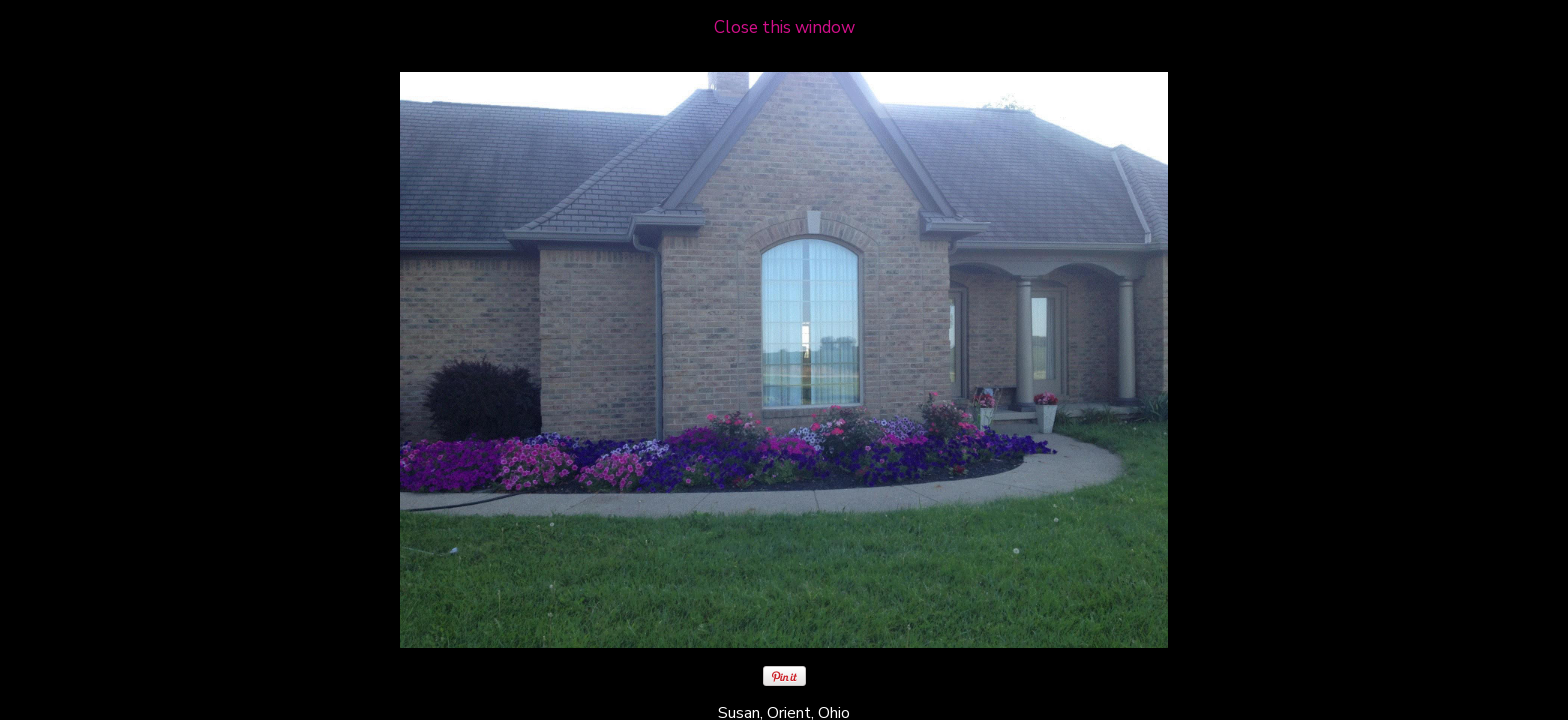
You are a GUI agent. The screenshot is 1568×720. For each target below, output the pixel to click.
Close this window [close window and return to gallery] (784, 27)
